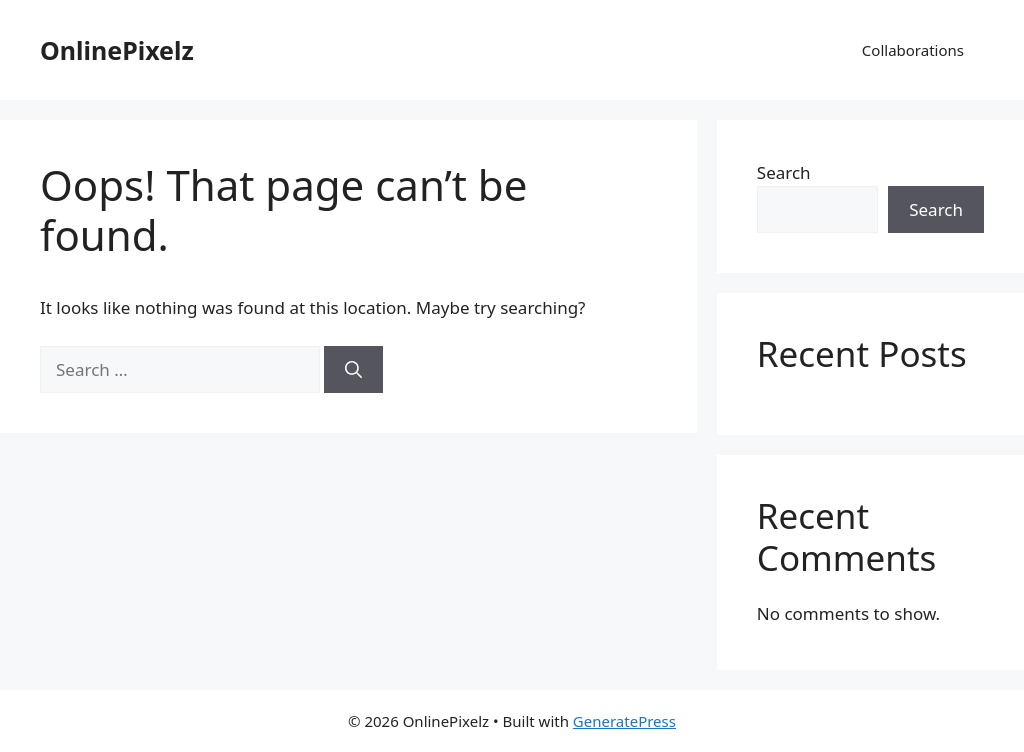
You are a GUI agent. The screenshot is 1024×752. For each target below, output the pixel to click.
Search (784, 172)
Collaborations (913, 50)
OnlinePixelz (117, 50)
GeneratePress (624, 721)
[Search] (353, 370)
